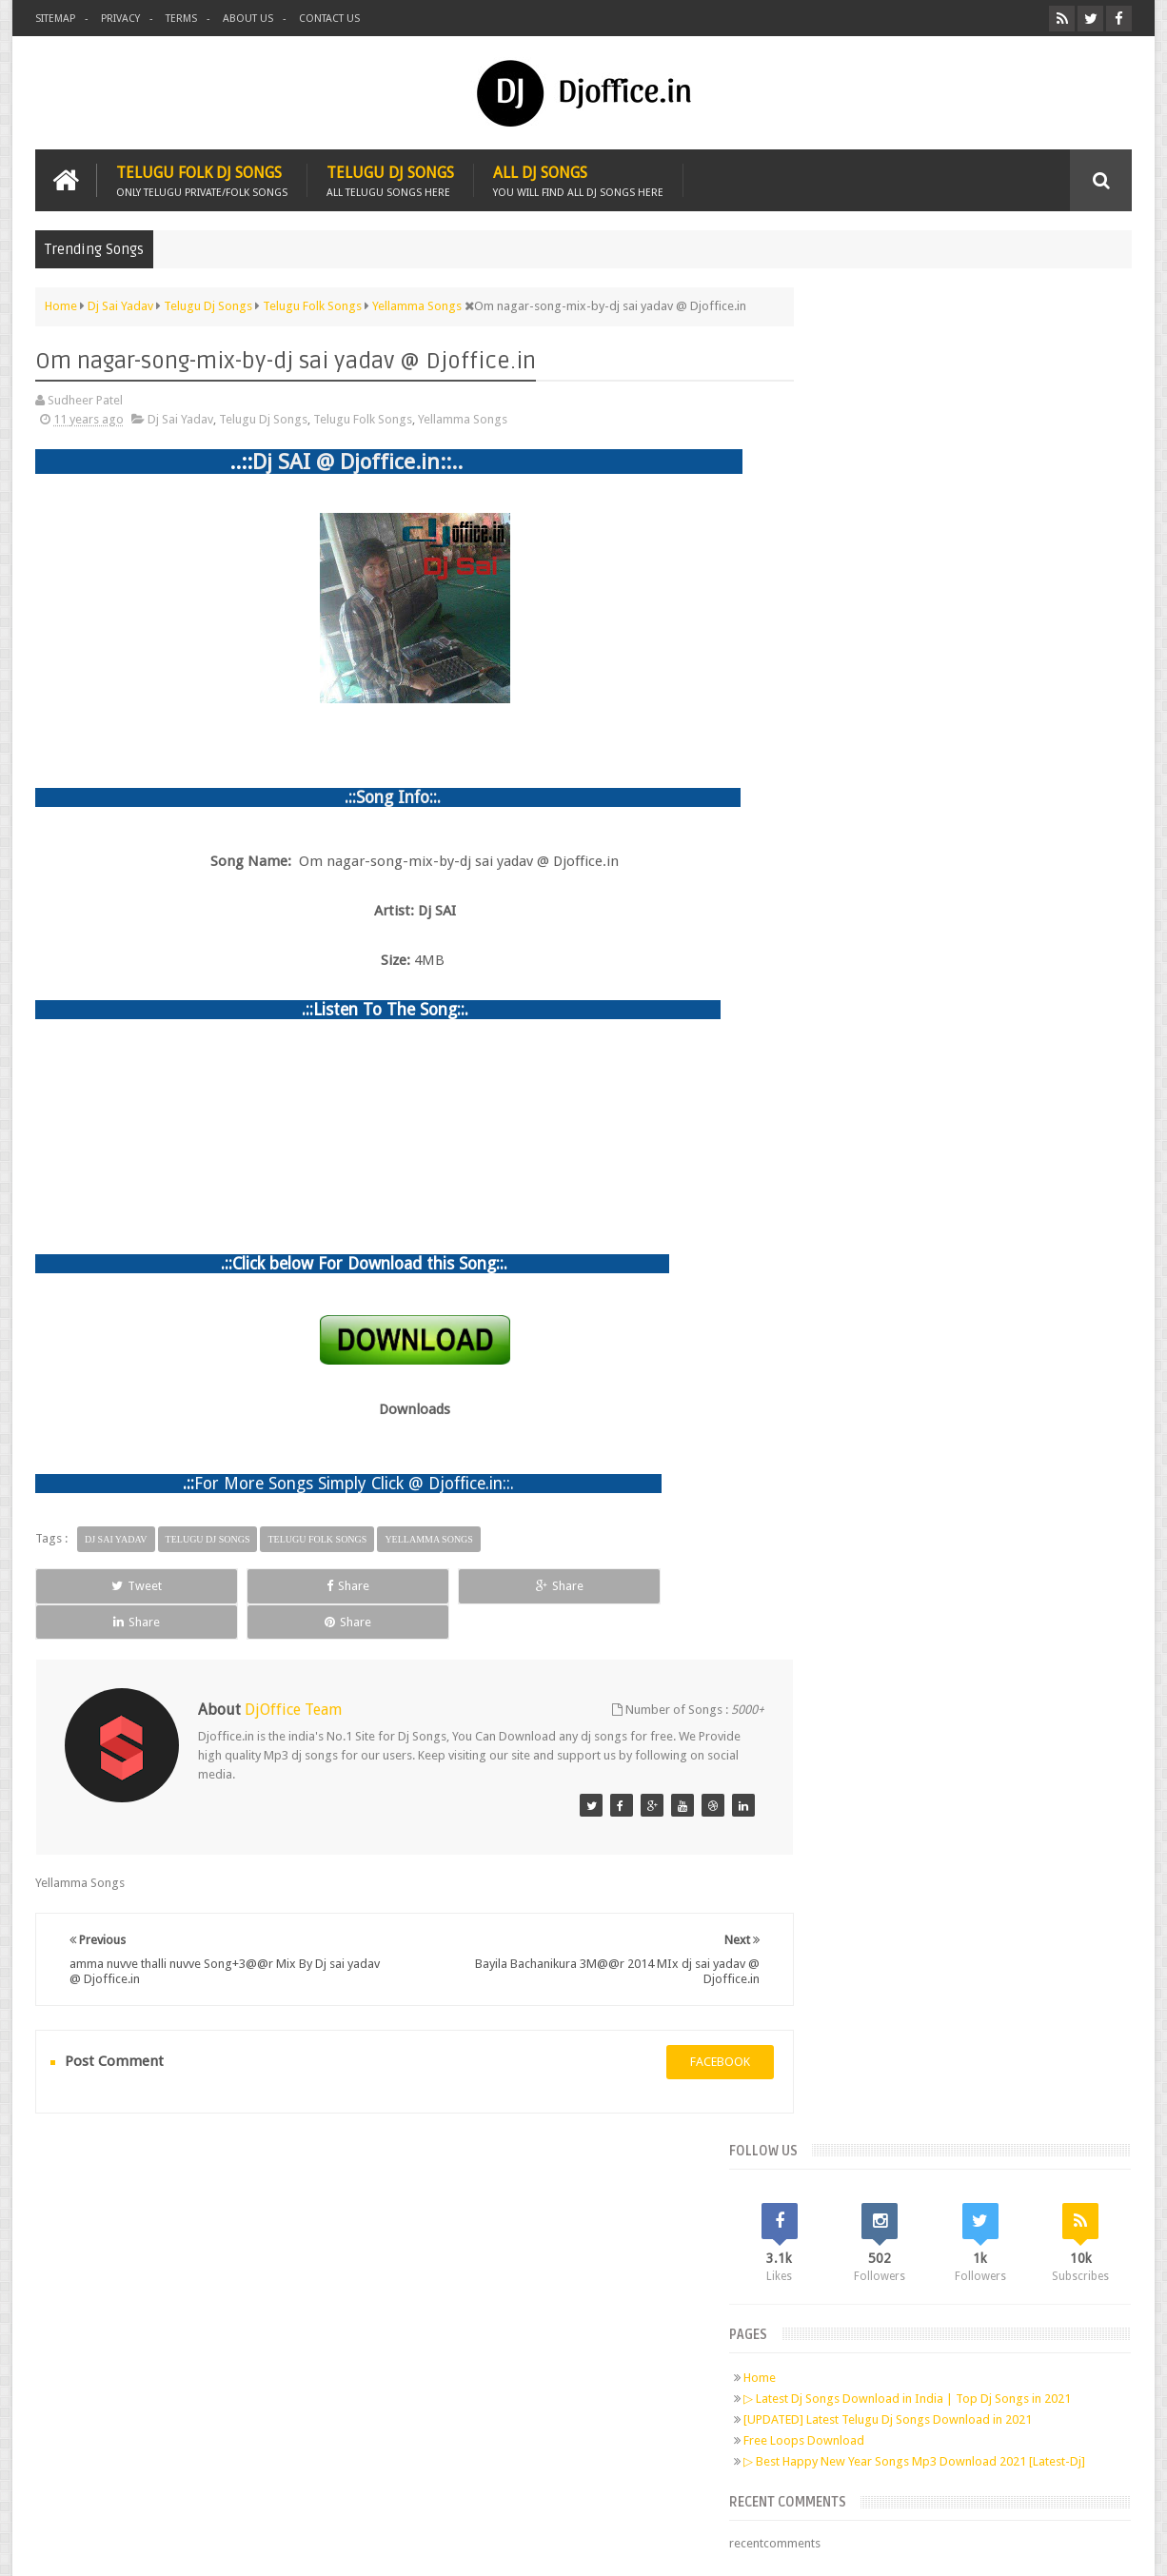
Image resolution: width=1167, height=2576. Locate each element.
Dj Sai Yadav (180, 418)
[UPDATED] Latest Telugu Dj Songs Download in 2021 (961, 580)
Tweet (104, 1584)
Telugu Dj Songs (390, 178)
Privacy (120, 18)
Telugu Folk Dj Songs (201, 178)
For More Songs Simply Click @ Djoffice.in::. (354, 1481)
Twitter (176, 2288)
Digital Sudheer (937, 2546)
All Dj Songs (578, 178)
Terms (181, 18)
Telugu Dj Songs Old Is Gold (925, 822)
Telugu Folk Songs (362, 418)
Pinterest (248, 2288)
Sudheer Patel (1094, 2546)
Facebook (140, 2288)
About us (248, 18)
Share (249, 1584)
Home (833, 523)
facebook (685, 2024)
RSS (284, 2288)
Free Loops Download (877, 601)
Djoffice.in (185, 2546)
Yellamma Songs (462, 418)
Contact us (329, 18)
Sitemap (55, 18)
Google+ (212, 2288)
